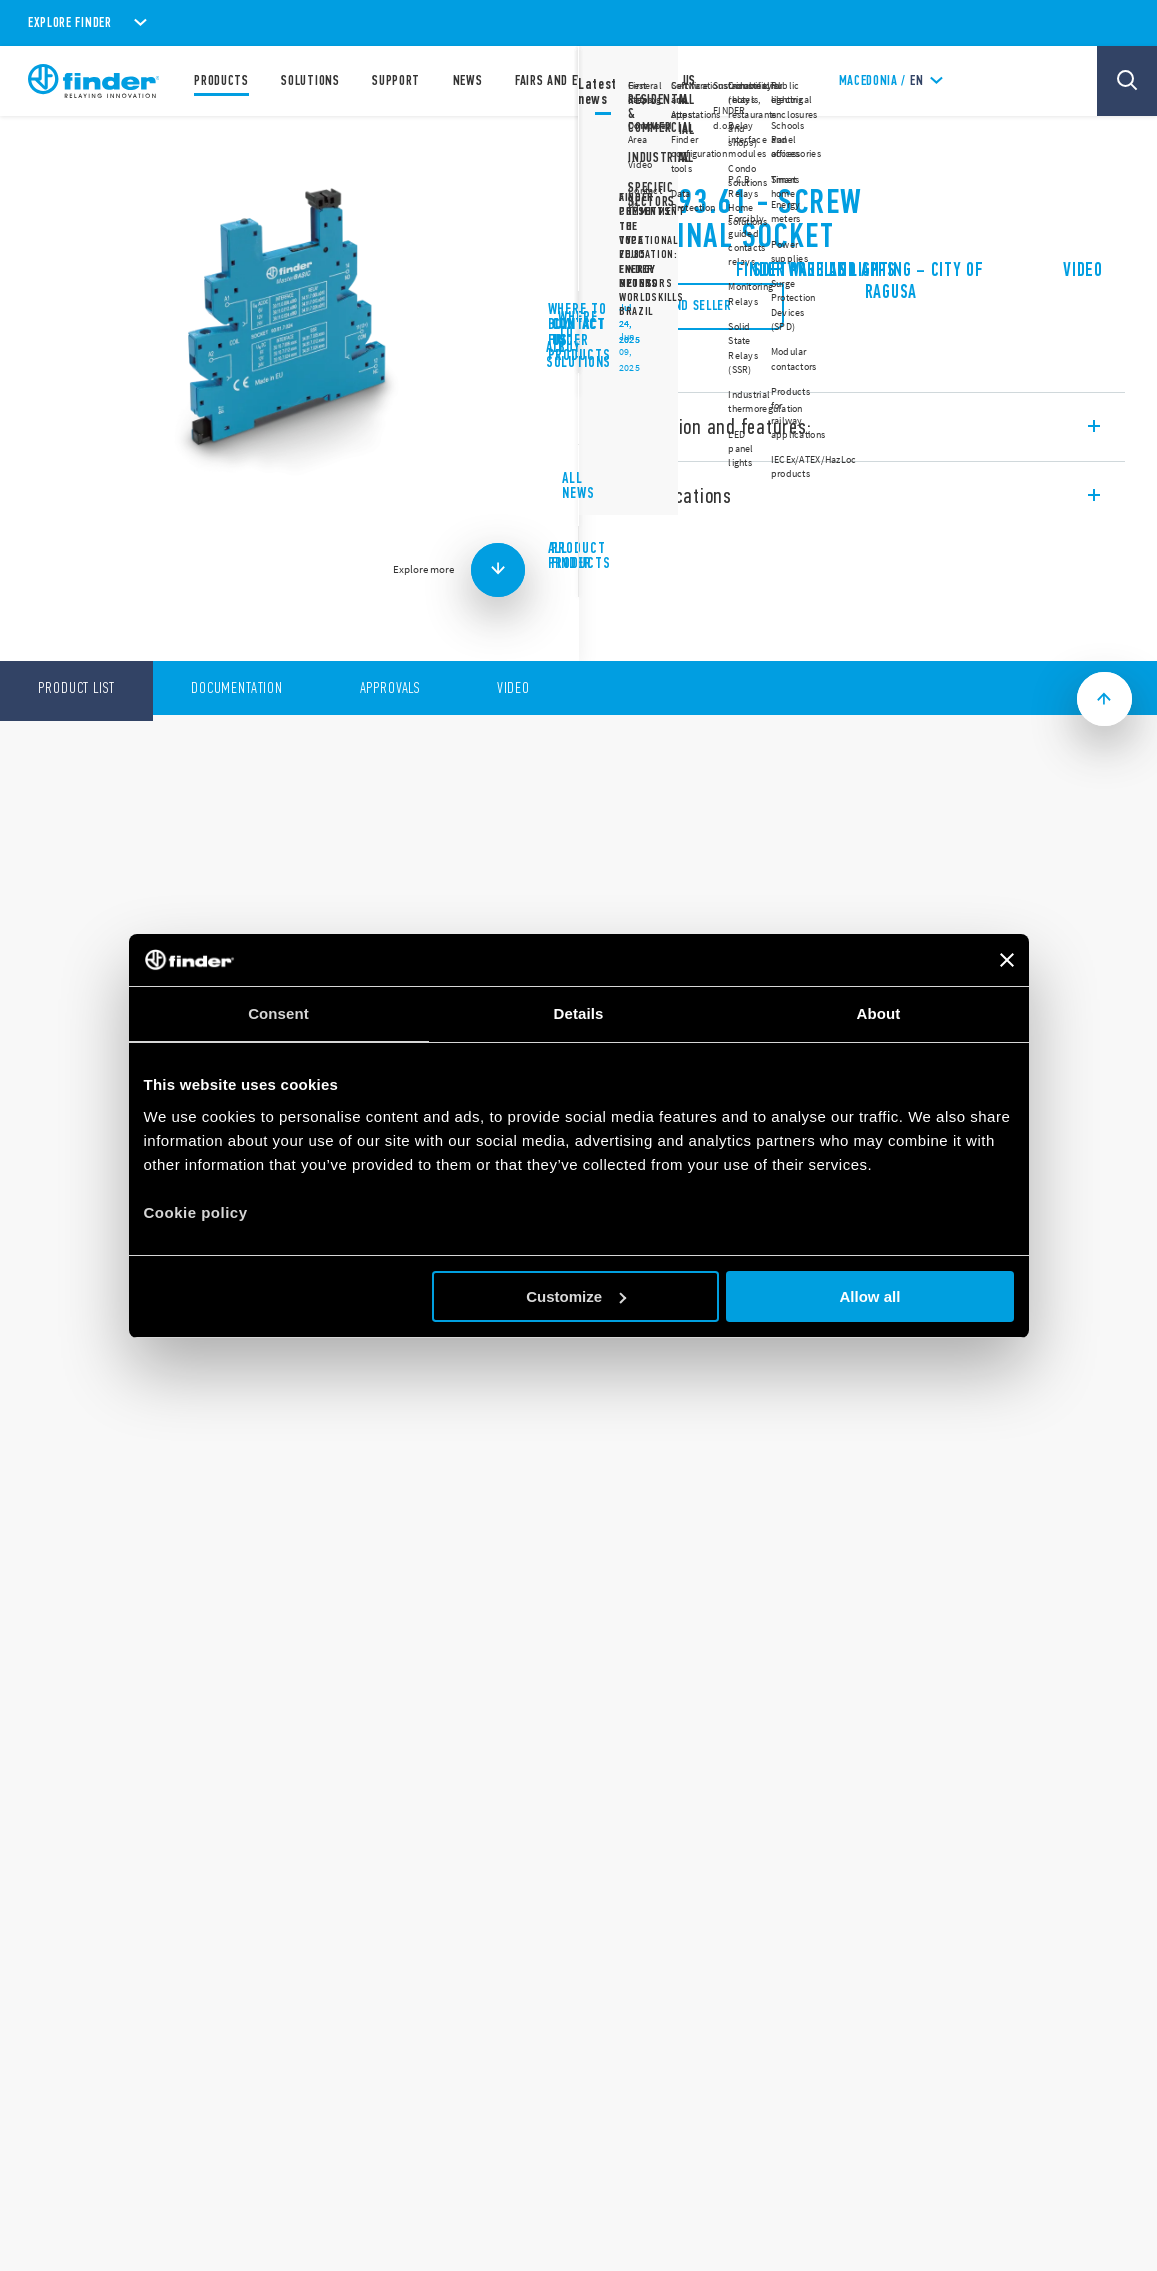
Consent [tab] (278, 1013)
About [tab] (879, 1013)
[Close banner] (1007, 960)
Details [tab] (579, 1013)
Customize (576, 1296)
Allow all (870, 1296)
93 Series (637, 150)
